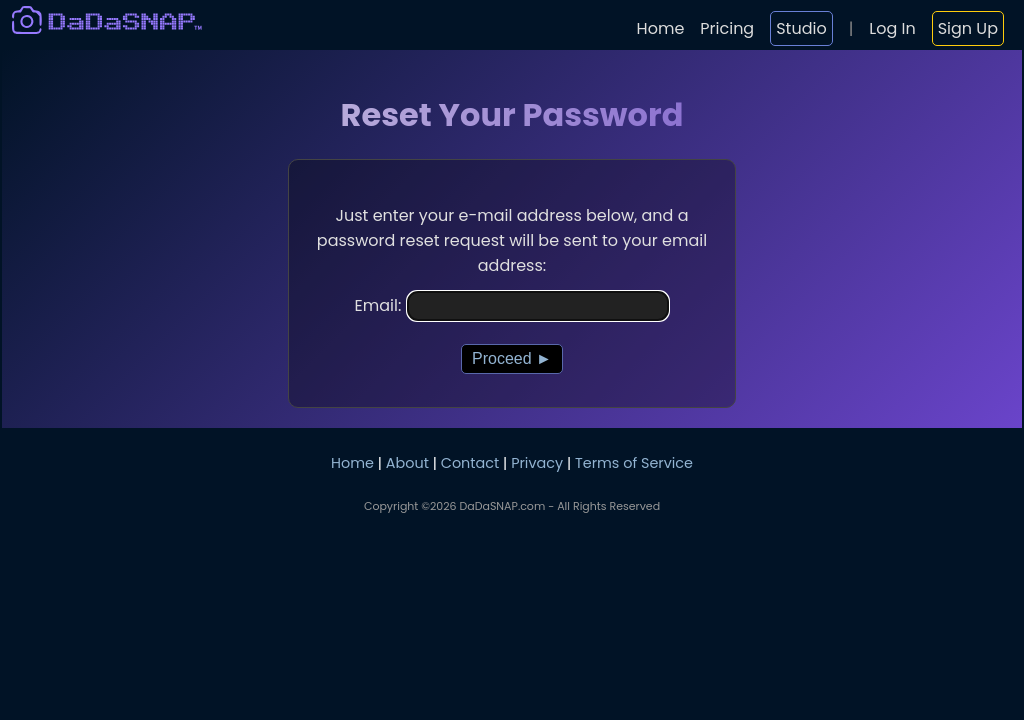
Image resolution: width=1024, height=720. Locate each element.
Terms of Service (634, 463)
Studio (801, 28)
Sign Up (968, 28)
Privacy (537, 463)
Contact (470, 463)
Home (661, 28)
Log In (892, 28)
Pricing (727, 28)
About (407, 463)
